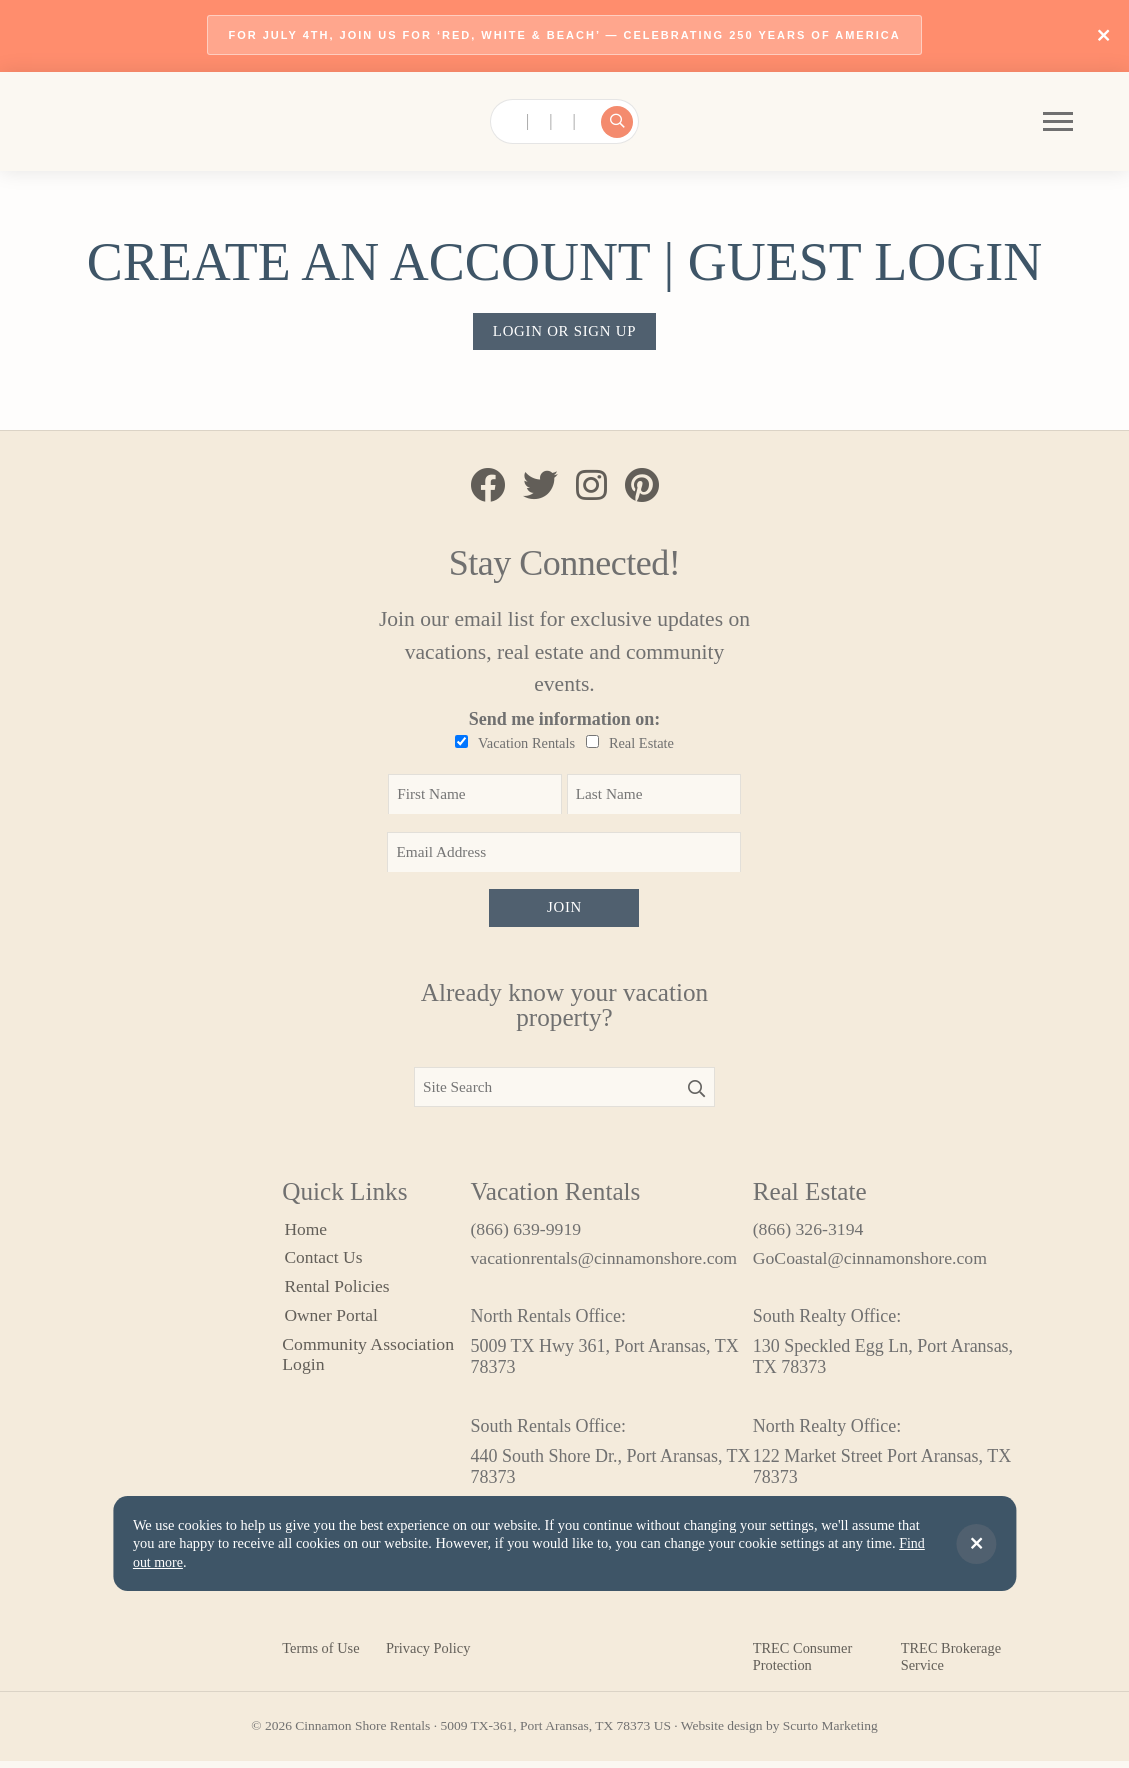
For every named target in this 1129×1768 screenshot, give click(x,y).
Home (304, 1235)
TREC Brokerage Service (951, 1663)
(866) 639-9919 (526, 1235)
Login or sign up (565, 333)
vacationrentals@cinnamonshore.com (605, 1264)
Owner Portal (330, 1324)
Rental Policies (336, 1294)
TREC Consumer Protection (803, 1663)
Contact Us (322, 1264)
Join (564, 912)
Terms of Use (320, 1655)
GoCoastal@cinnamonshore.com (872, 1264)
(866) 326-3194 (809, 1235)
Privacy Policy (428, 1655)
